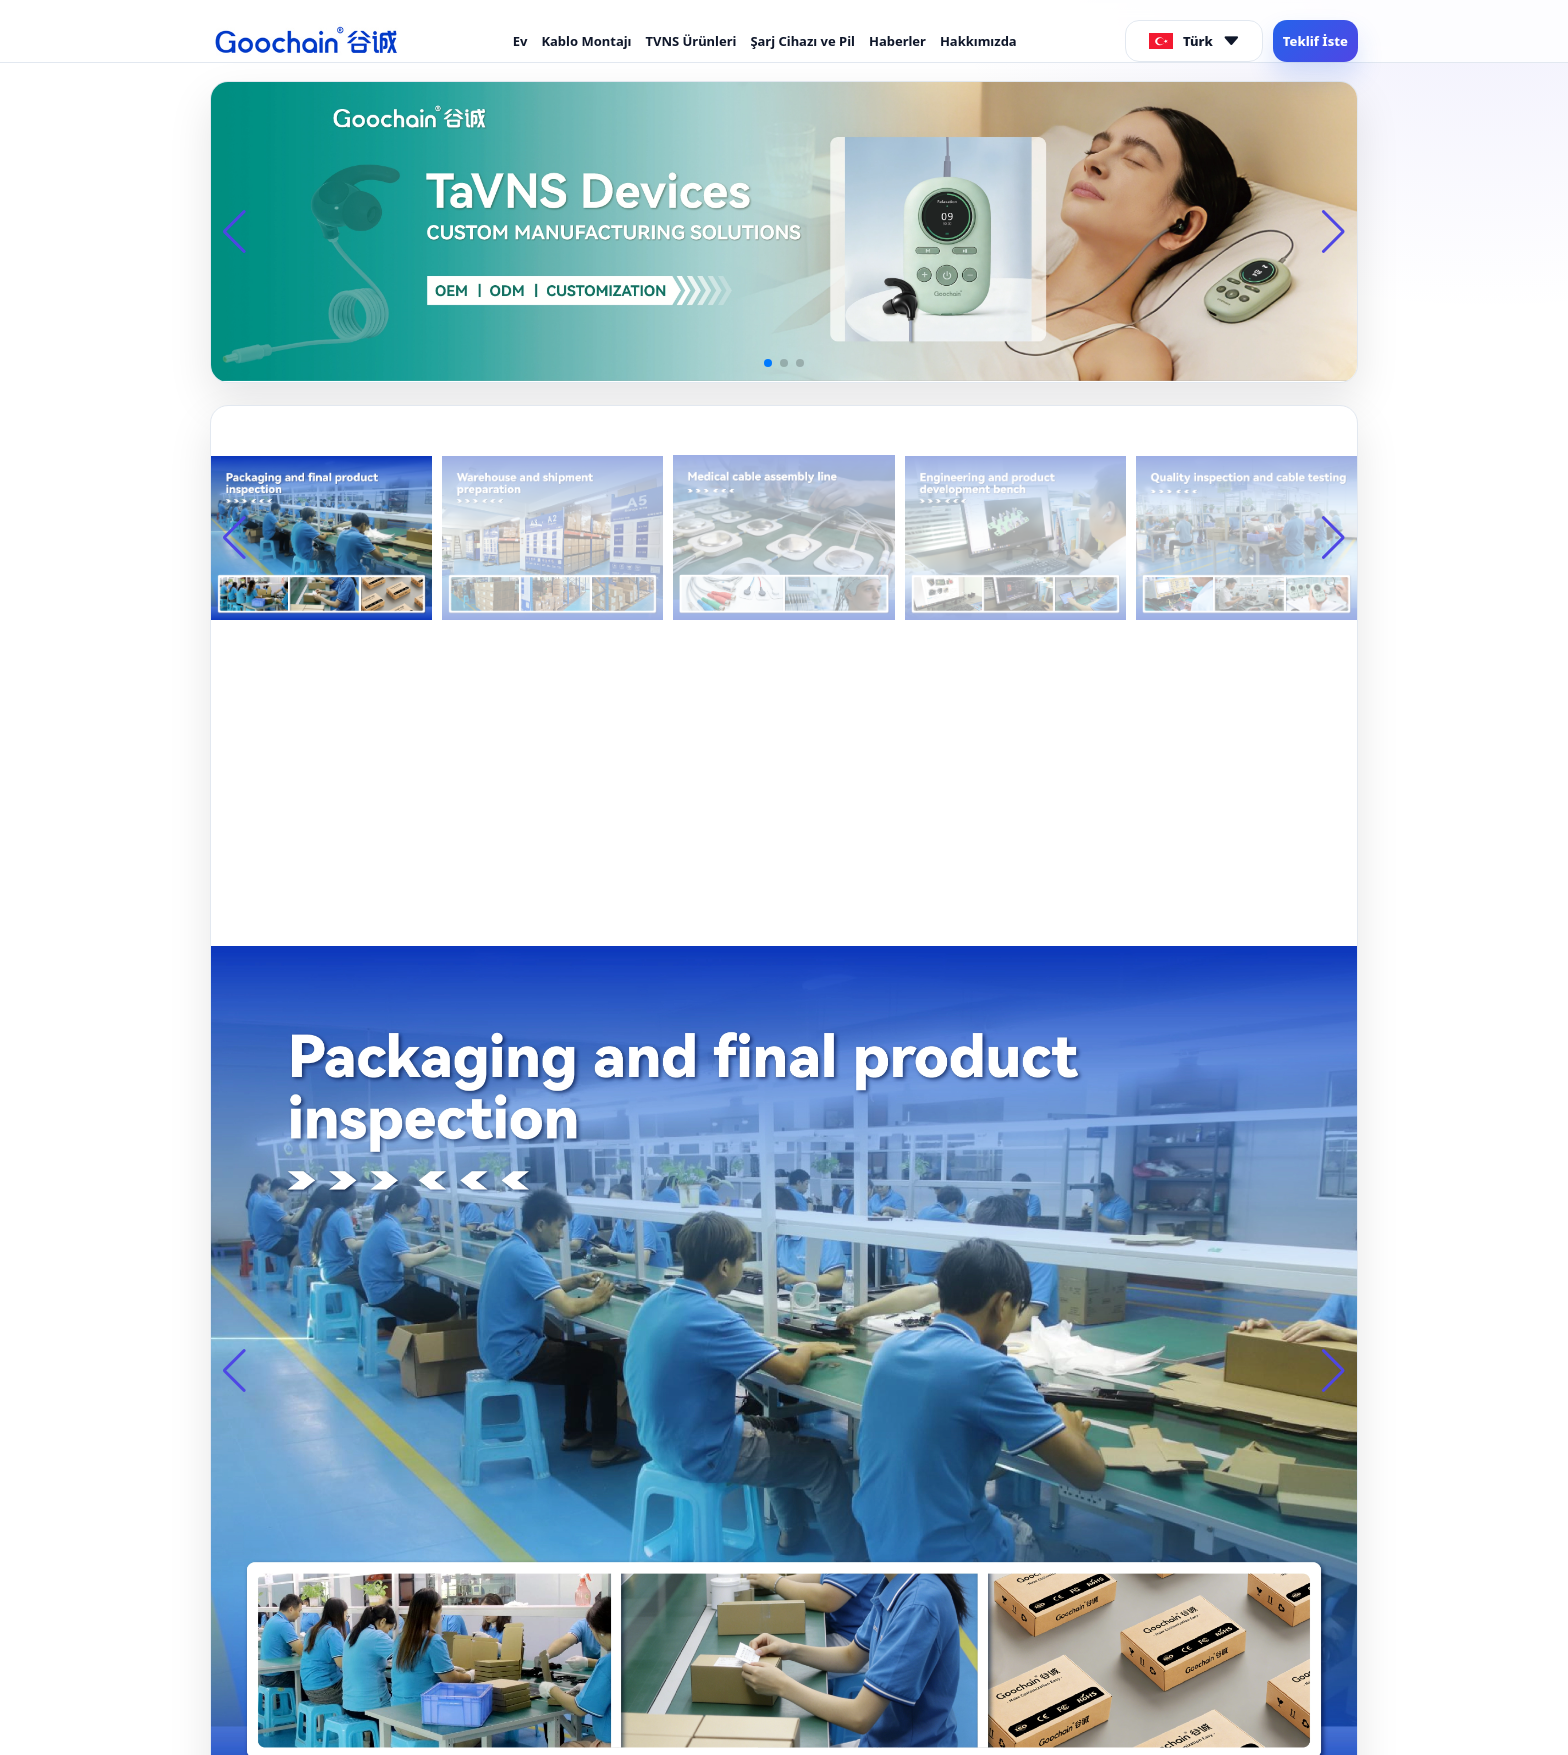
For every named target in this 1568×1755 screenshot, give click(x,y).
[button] (768, 363)
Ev (520, 41)
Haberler (897, 41)
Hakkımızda (978, 41)
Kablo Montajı (586, 41)
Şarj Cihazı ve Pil (802, 41)
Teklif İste (1315, 41)
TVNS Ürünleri (690, 41)
